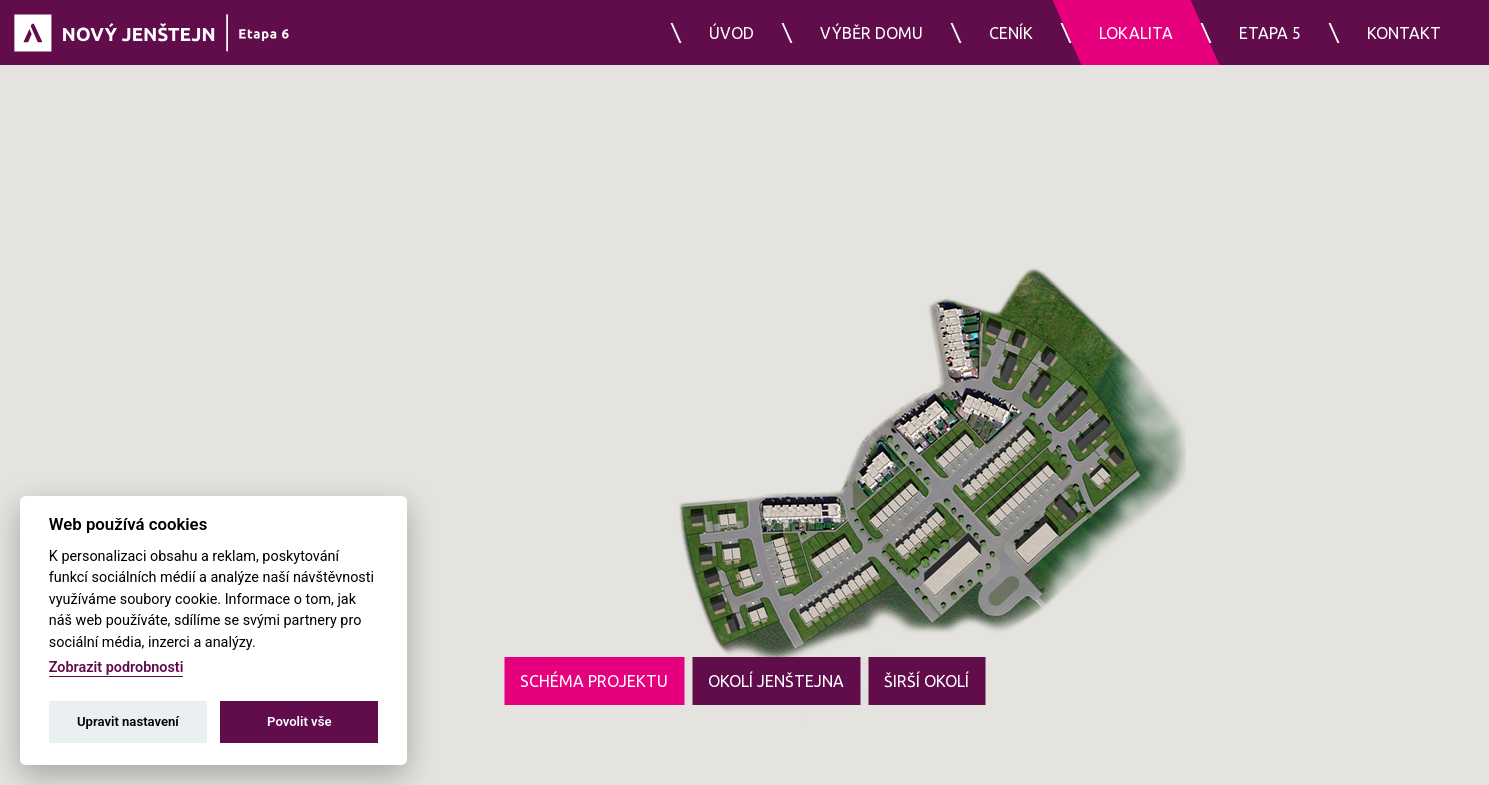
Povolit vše (299, 721)
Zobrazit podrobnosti (116, 667)
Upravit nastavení (128, 721)
